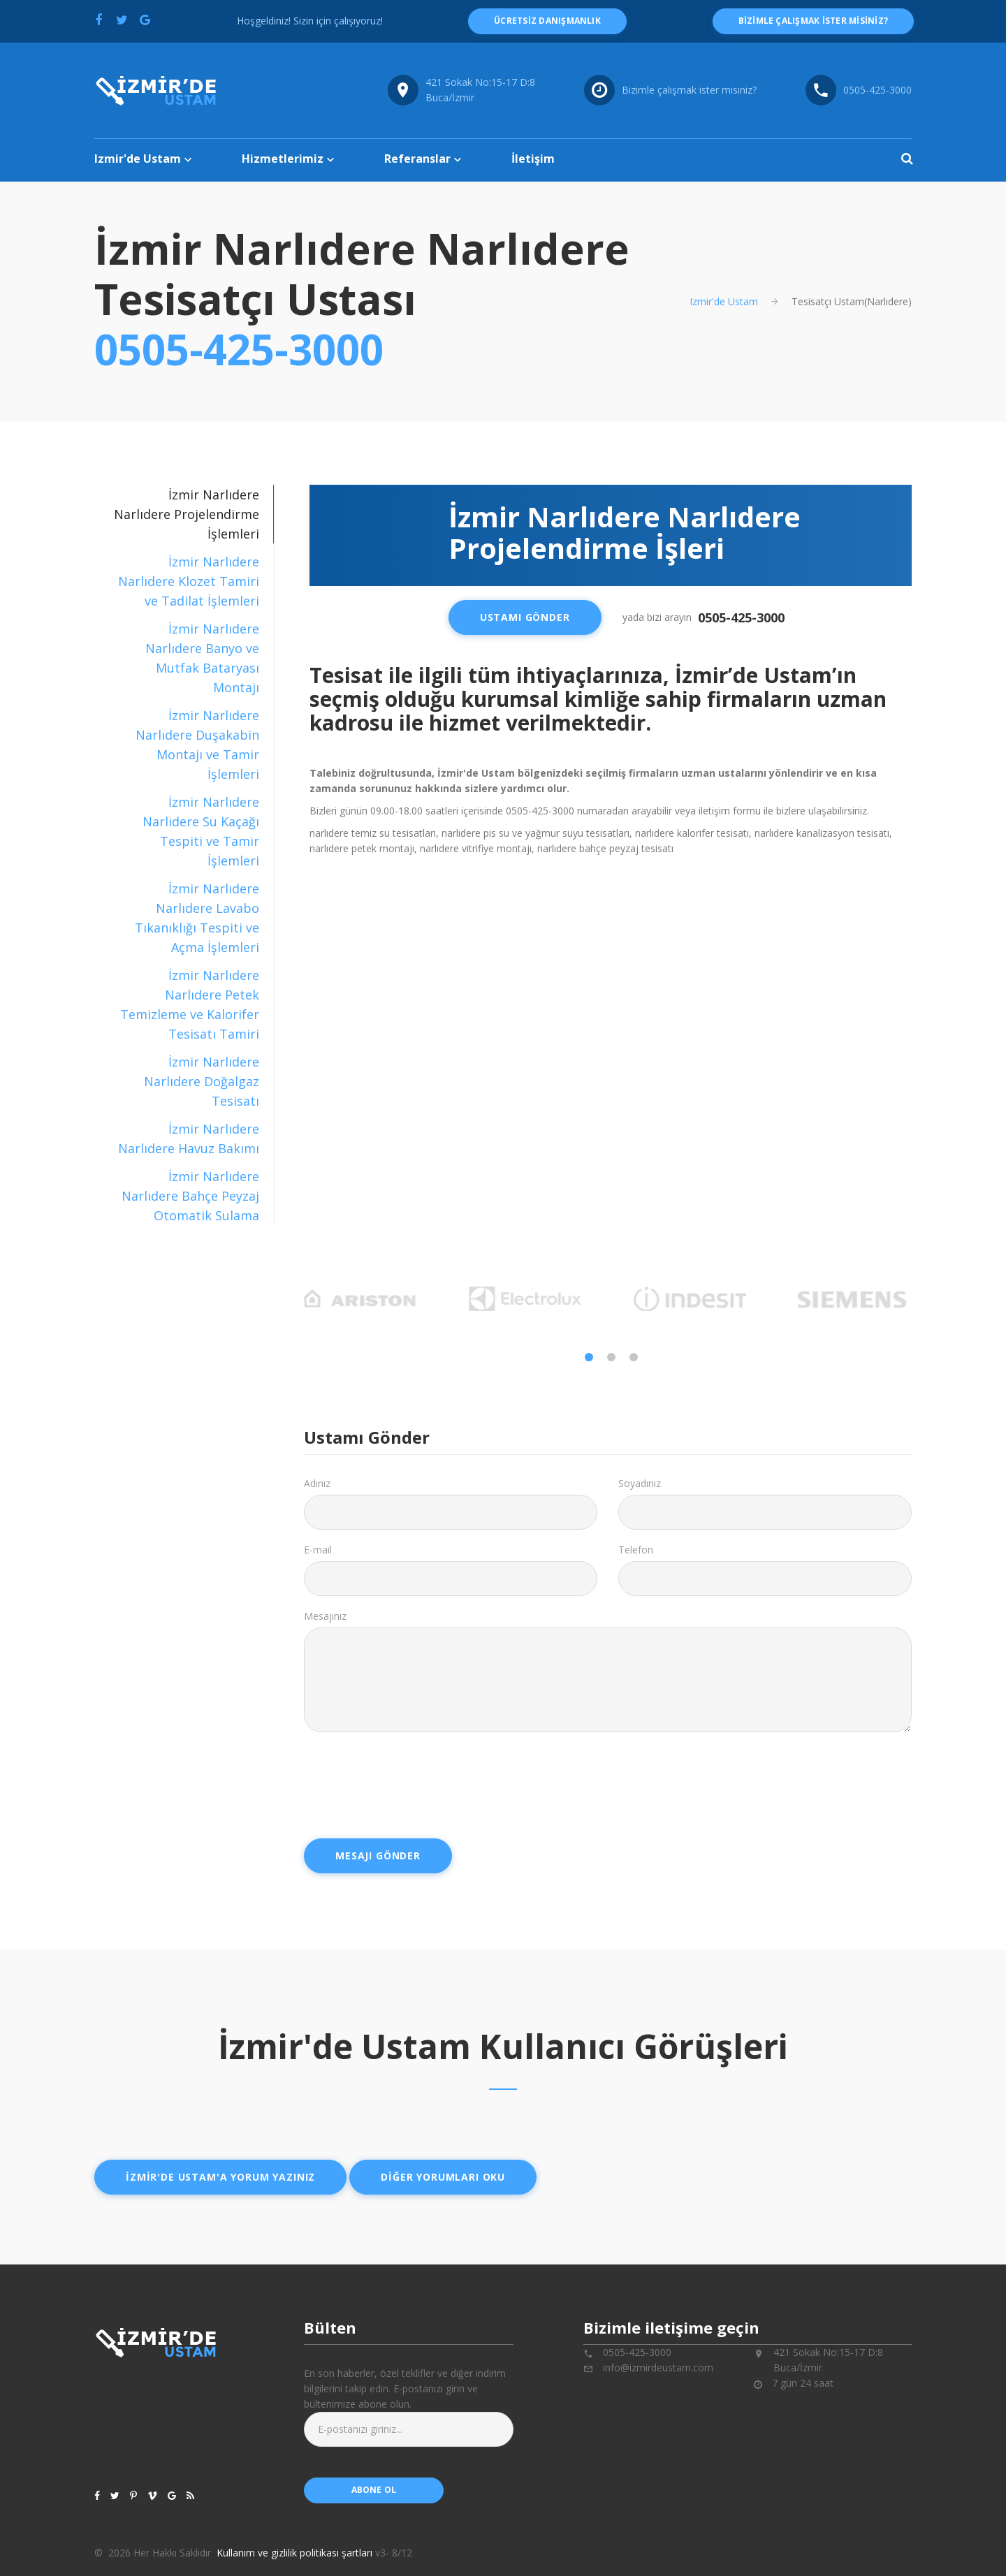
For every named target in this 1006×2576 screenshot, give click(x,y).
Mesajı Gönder (378, 1855)
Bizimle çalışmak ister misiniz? (689, 89)
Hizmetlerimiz (282, 158)
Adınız (317, 1483)
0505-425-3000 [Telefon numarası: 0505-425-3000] (877, 89)
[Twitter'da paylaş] (121, 19)
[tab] (184, 581)
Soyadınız (639, 1483)
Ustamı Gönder (525, 617)
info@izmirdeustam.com (658, 2367)
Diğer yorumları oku (443, 2176)
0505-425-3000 (239, 349)
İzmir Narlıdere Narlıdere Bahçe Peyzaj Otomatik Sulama (190, 1196)
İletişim (533, 158)
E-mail (318, 1549)
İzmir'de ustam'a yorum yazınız (220, 2176)
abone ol (374, 2490)
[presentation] (410, 1780)
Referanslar (417, 158)
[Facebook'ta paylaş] (98, 19)
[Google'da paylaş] (144, 19)
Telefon (635, 1549)
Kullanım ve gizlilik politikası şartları (294, 2552)
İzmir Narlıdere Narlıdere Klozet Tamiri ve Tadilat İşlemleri (188, 581)
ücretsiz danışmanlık (547, 21)
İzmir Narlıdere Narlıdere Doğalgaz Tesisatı (201, 1081)
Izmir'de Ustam (137, 158)
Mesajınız (325, 1616)
